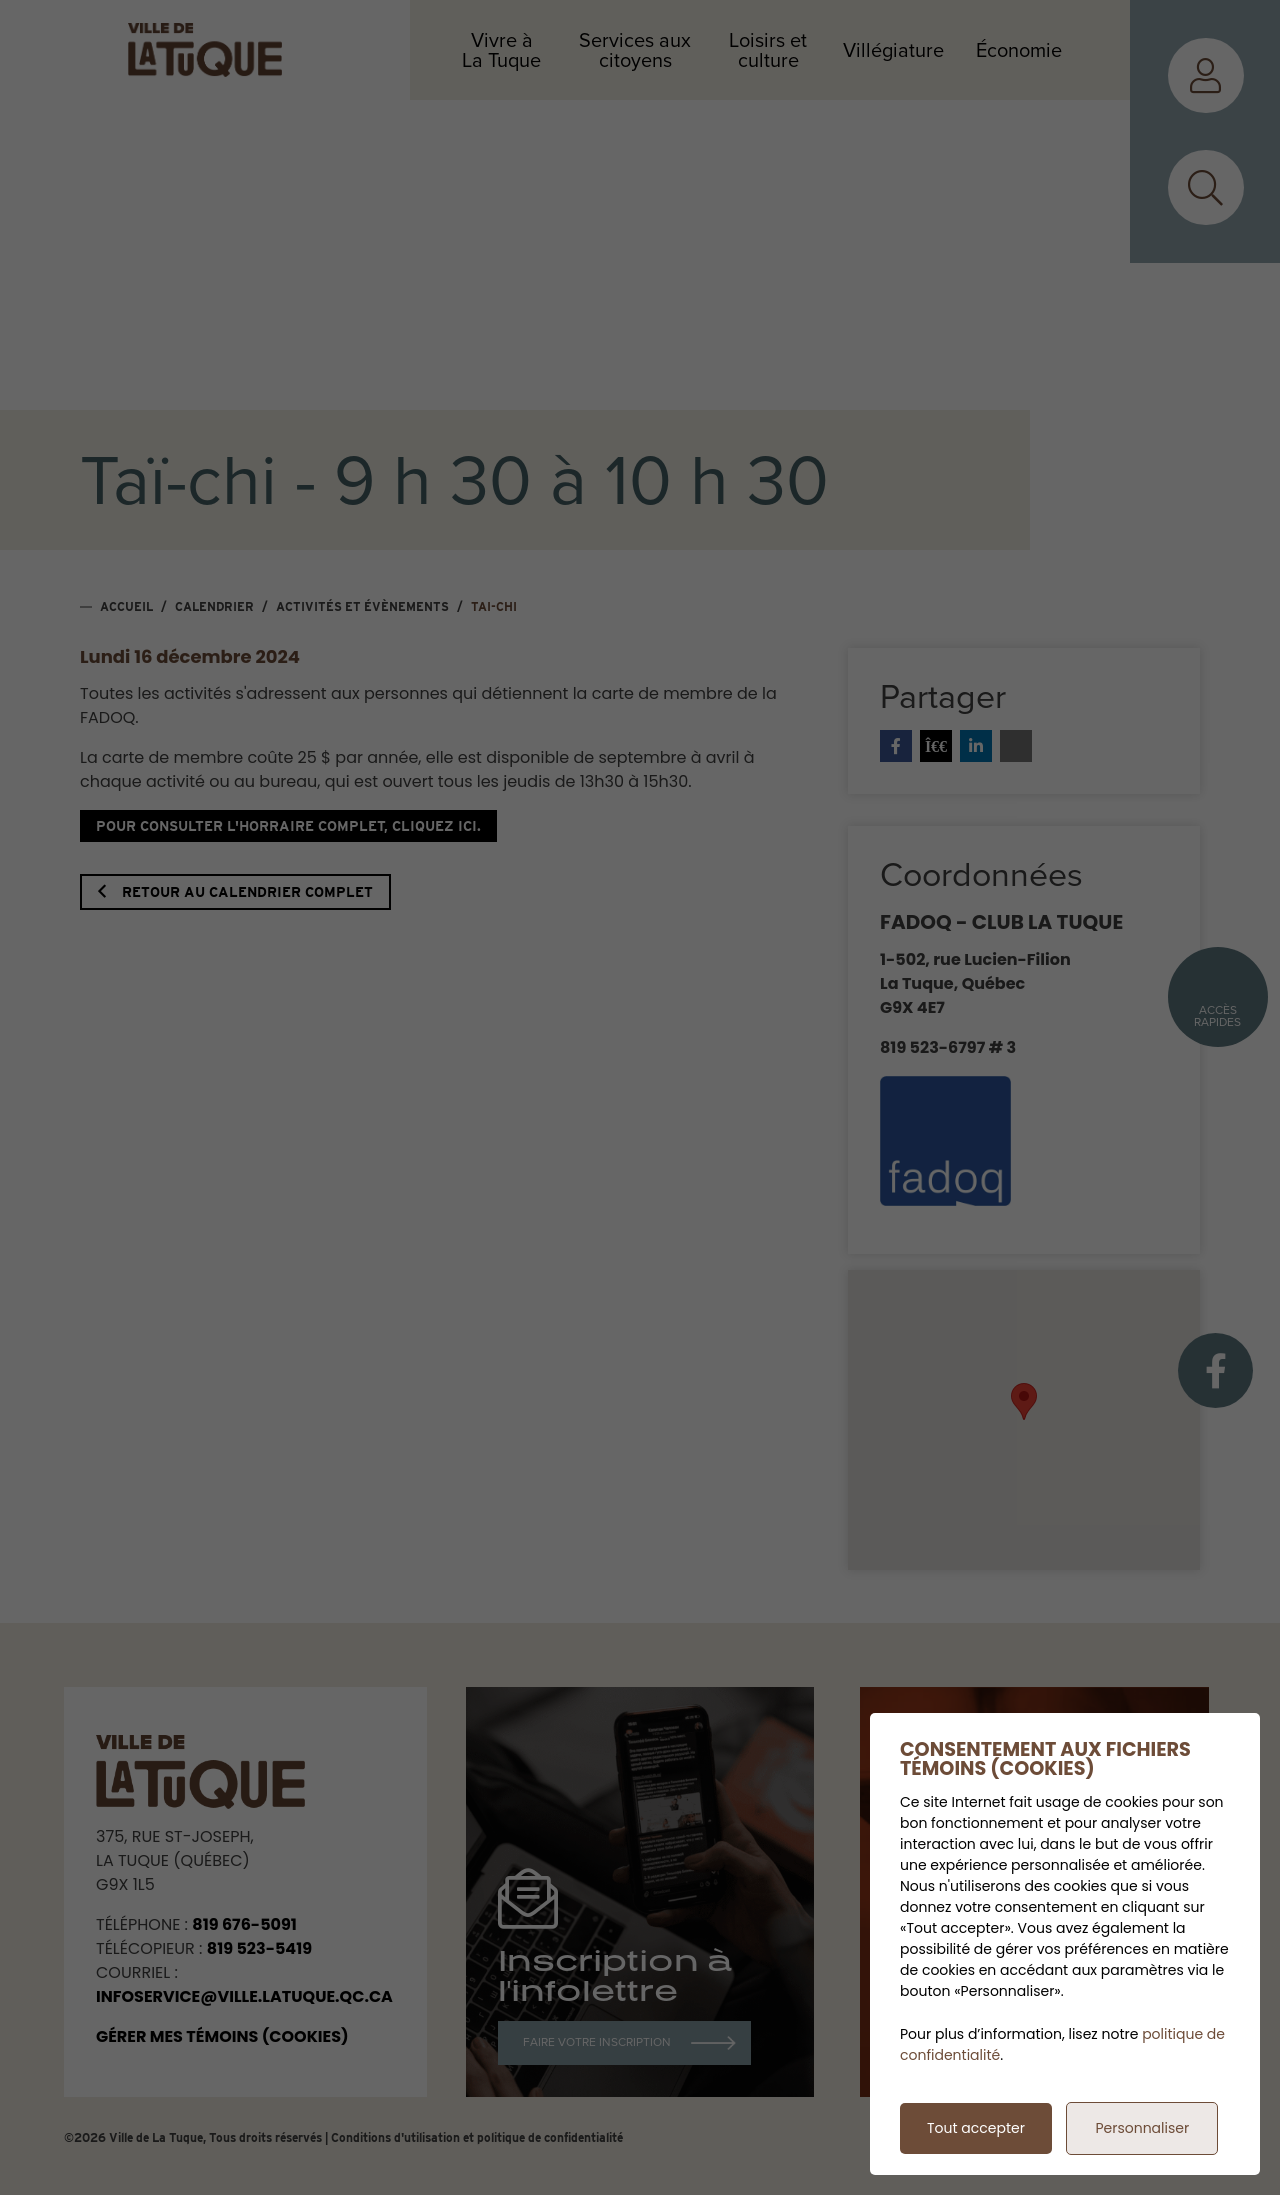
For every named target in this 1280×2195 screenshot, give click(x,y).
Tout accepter (976, 2128)
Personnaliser (1142, 2128)
